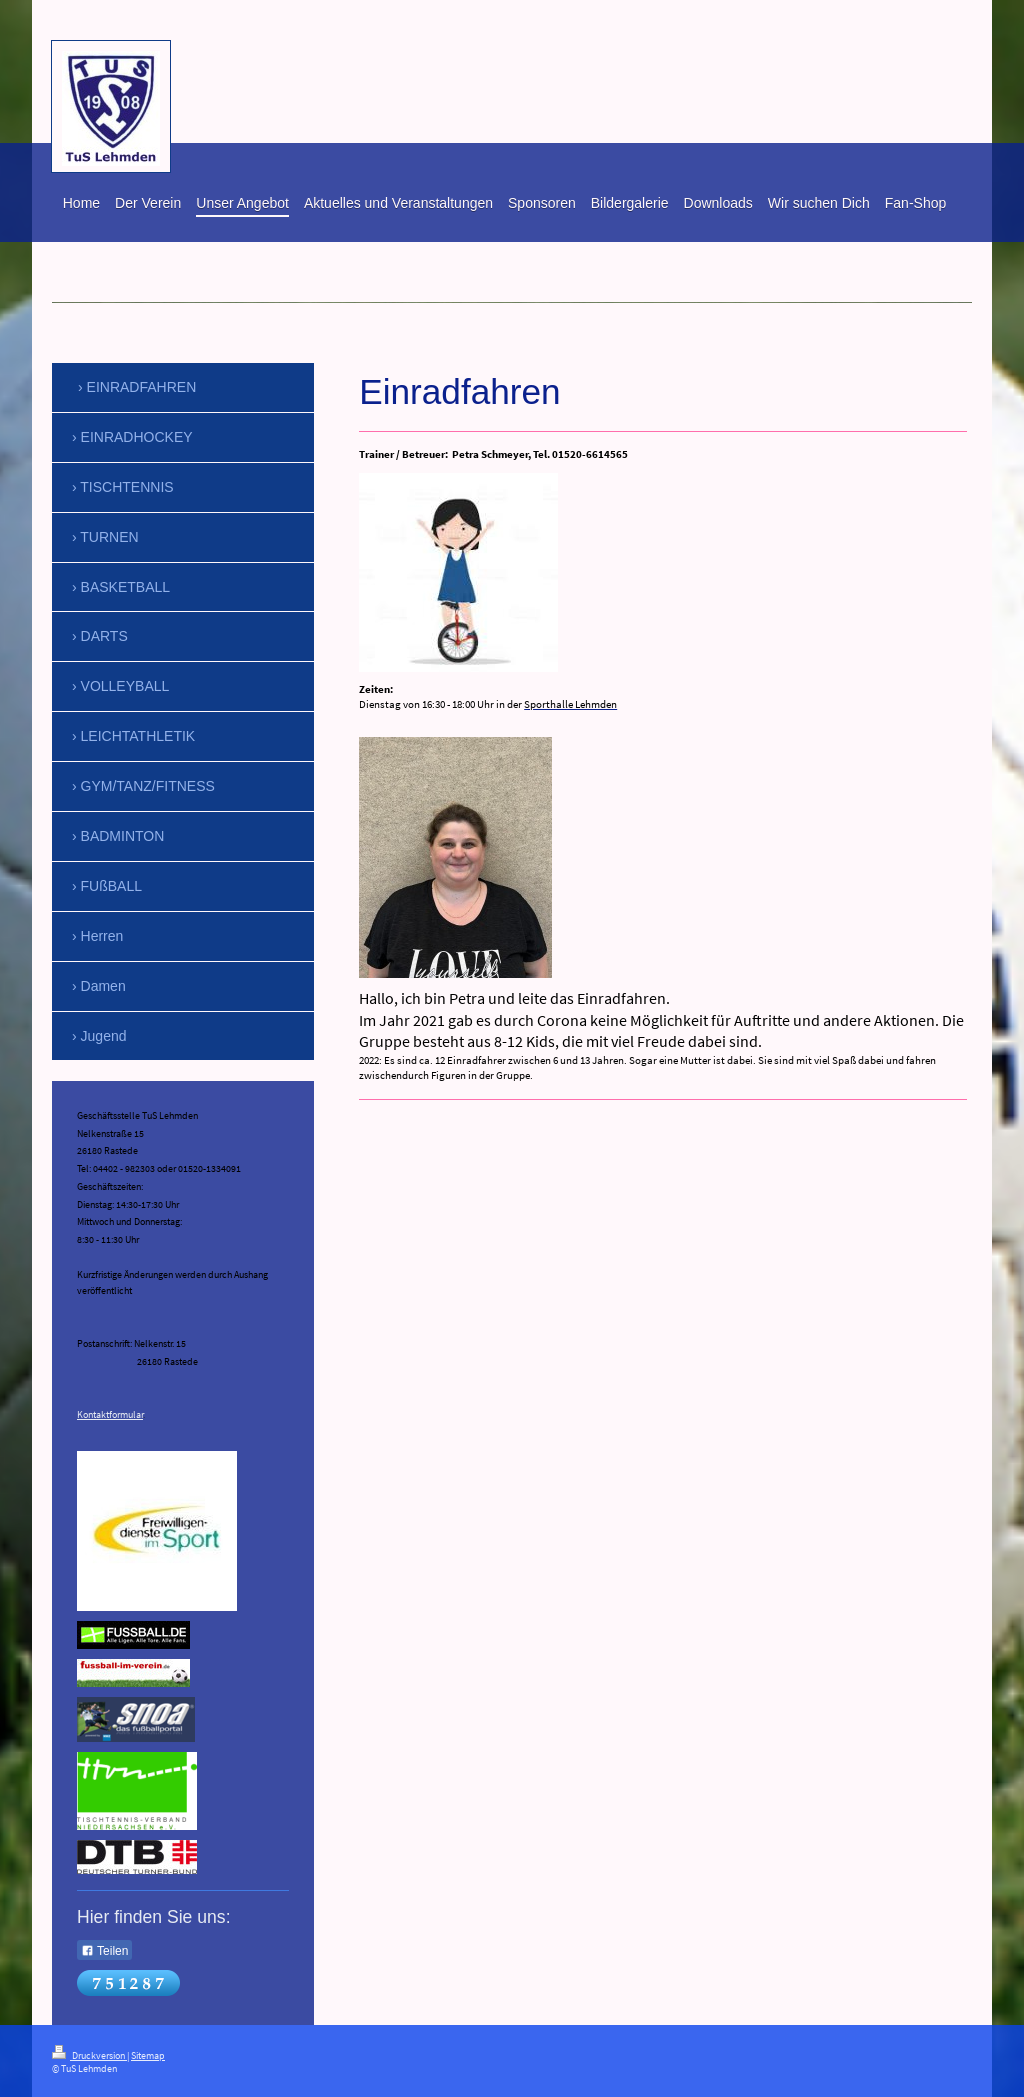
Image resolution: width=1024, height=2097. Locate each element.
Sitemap (148, 2056)
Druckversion (89, 2056)
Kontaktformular (110, 1415)
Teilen (104, 1951)
